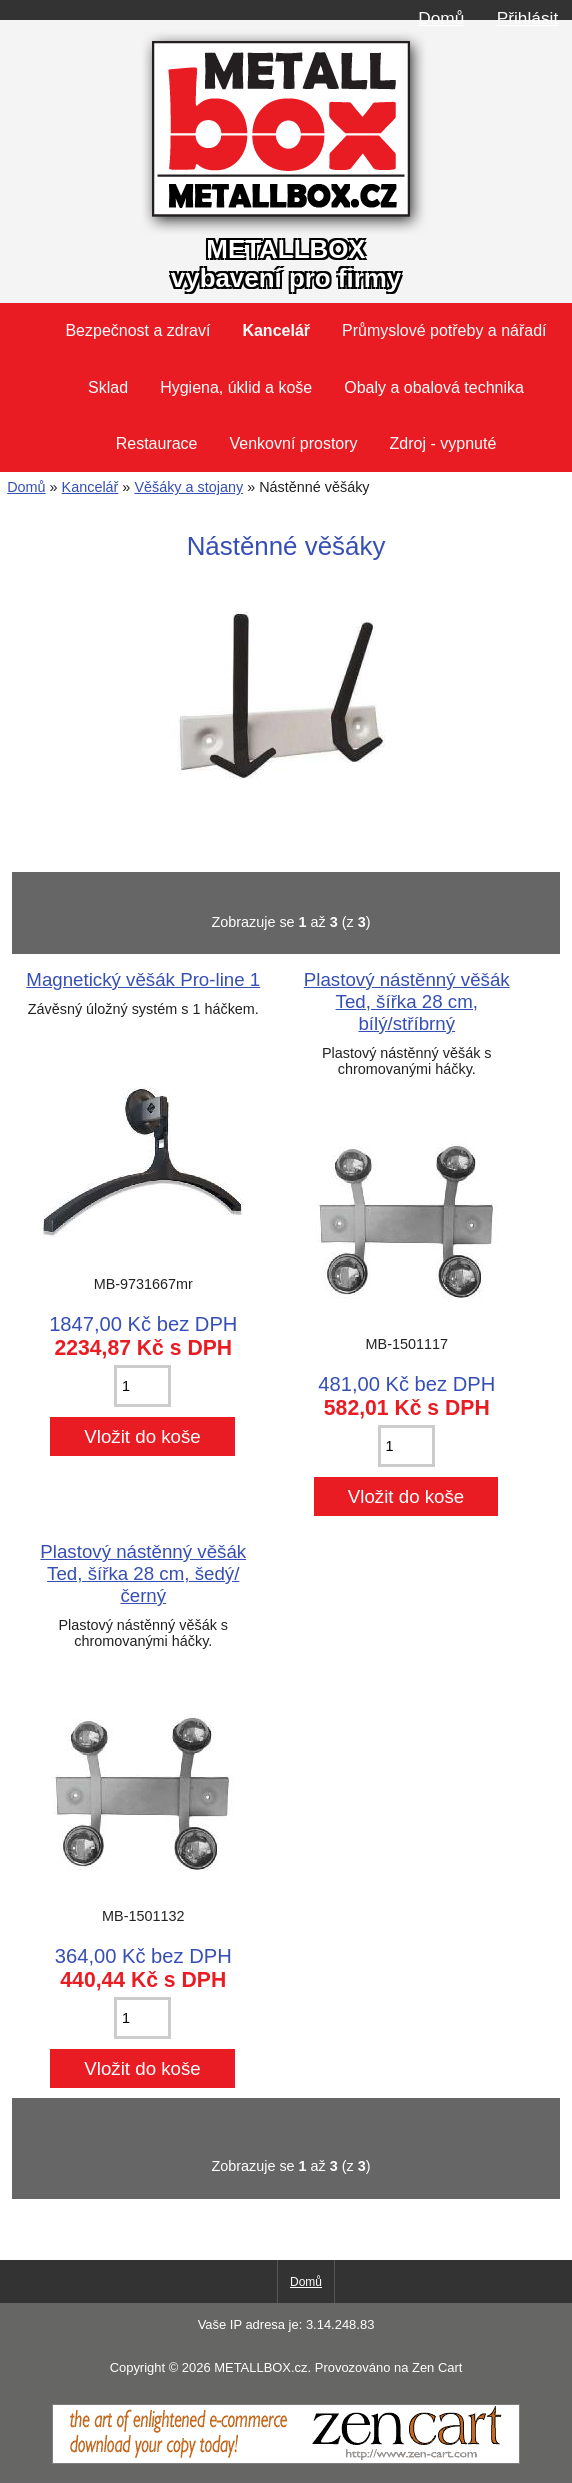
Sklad (108, 387)
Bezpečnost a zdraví (137, 330)
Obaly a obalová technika (434, 387)
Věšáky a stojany (188, 487)
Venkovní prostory (294, 443)
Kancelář (90, 487)
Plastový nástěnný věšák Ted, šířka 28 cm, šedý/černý (143, 1573)
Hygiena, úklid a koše (236, 387)
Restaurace (157, 443)
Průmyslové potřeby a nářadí (444, 330)
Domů (441, 18)
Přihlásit (527, 18)
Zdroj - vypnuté (443, 443)
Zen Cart (437, 2367)
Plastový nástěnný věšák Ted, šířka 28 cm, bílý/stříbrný (407, 1001)
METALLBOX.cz (260, 2367)
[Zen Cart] (286, 2459)
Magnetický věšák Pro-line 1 (143, 979)
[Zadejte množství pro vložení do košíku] (142, 1386)
